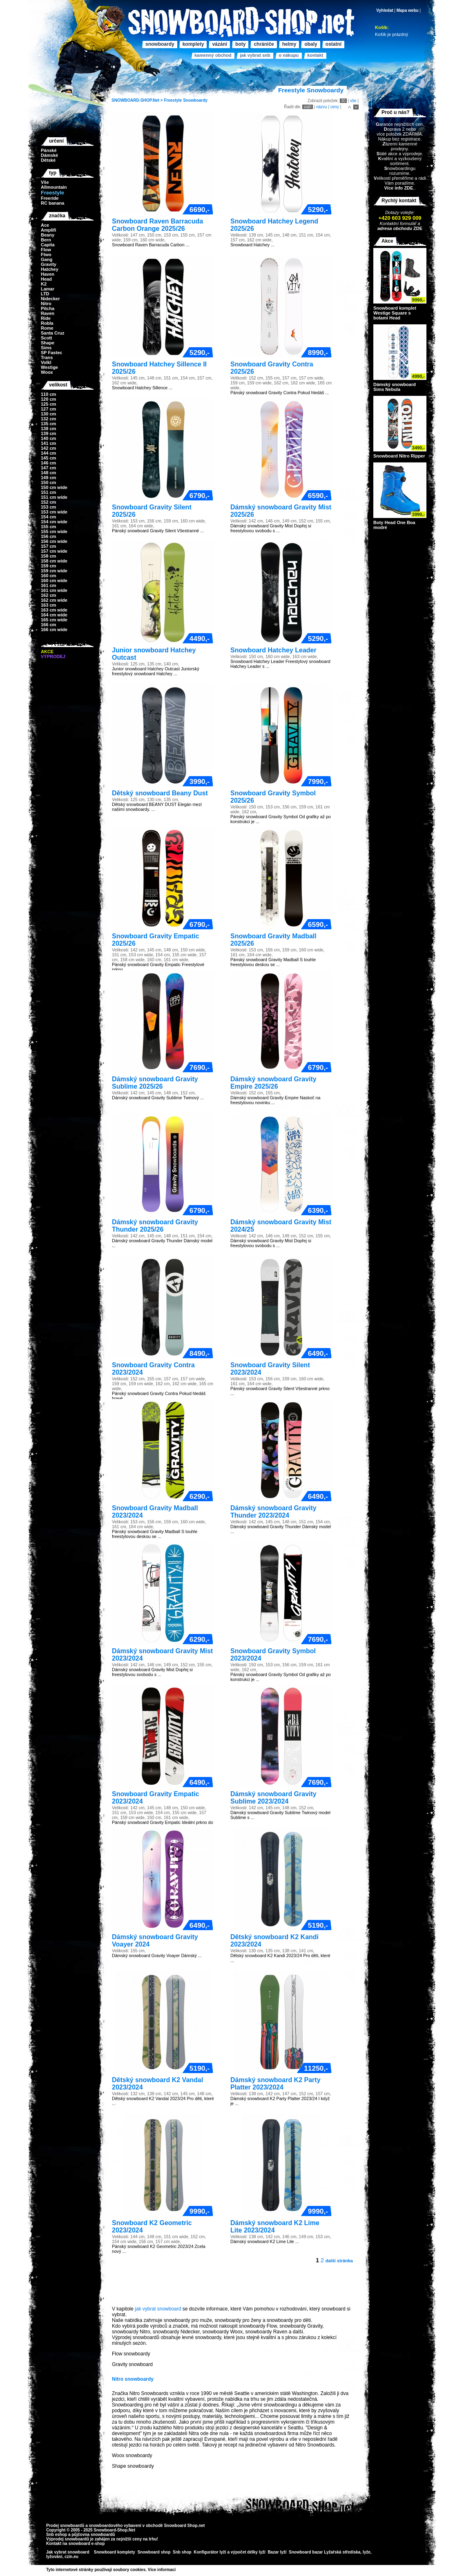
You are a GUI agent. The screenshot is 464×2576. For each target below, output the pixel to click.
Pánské (49, 150)
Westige (49, 367)
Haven (47, 274)
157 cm (48, 546)
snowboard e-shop (86, 2543)
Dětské (48, 160)
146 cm (48, 462)
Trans (47, 357)
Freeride (49, 198)
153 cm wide (54, 511)
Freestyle (173, 100)
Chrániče (264, 44)
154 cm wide (54, 521)
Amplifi (48, 230)
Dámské (49, 155)
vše (353, 100)
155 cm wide (54, 531)
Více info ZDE (398, 187)
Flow (46, 249)
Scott (46, 337)
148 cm (48, 472)
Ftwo (46, 254)
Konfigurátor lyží (210, 2552)
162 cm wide (54, 600)
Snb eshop (56, 2534)
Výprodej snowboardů (67, 2539)
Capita (48, 244)
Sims (46, 347)
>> (178, 2569)
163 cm (48, 605)
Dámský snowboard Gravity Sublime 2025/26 (155, 1083)
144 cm (48, 453)
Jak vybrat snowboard (68, 2552)
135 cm (48, 423)
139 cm (48, 433)
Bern (46, 239)
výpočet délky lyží (248, 2552)
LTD (45, 293)
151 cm (48, 492)
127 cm (48, 408)
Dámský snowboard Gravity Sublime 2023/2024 (273, 1797)
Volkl (46, 362)
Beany (47, 234)
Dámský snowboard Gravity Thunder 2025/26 (155, 1226)
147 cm (48, 467)
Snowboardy (195, 100)
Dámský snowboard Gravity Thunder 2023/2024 (273, 1512)
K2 (44, 283)
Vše (45, 182)
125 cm (48, 404)
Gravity (48, 264)
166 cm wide (54, 629)
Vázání (219, 44)
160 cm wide (54, 580)
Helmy (289, 44)
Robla (47, 323)
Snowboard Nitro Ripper (399, 455)
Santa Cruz (52, 332)
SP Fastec (51, 352)
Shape (47, 342)
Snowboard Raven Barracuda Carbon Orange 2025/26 (157, 225)
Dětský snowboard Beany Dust (160, 793)
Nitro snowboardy (133, 2379)
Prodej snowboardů (65, 2525)
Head (46, 279)
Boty (240, 44)
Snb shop (182, 2552)
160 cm (48, 575)
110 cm (48, 394)
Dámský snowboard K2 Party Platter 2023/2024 (275, 2083)
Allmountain (54, 187)
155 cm (48, 526)
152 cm (48, 502)
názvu (321, 107)
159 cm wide (54, 570)
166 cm (48, 624)
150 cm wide (54, 487)
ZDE (417, 228)
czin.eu (71, 2556)
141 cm (48, 443)
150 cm (48, 482)
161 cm (48, 585)
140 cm (48, 438)
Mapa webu (408, 10)
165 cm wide (54, 619)
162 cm (48, 595)
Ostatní (333, 44)
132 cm (48, 418)
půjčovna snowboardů (93, 2534)
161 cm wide (54, 590)
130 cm (48, 413)
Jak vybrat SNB (255, 55)
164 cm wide (54, 614)
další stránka (339, 2260)
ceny (334, 107)
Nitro (46, 303)
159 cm (48, 565)
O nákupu (289, 55)
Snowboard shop (153, 2552)
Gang (46, 259)
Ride (46, 318)
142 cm (48, 448)
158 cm (48, 556)
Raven (47, 313)
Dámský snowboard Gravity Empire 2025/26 (273, 1083)
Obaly (310, 44)
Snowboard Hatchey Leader (273, 650)
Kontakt (315, 55)
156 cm (48, 536)
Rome (47, 328)
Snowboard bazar (306, 2552)
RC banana (52, 203)
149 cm (48, 477)
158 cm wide (54, 560)
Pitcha (47, 308)
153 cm (48, 506)
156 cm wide (54, 541)
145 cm (48, 457)
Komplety (193, 44)
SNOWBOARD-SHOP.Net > (138, 100)
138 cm (48, 428)
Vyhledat (384, 10)
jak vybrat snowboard (158, 2309)
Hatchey (49, 269)
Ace (45, 225)
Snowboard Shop (180, 2525)
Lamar (47, 288)
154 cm (48, 516)
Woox (47, 372)
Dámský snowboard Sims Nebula (394, 387)
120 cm (48, 399)
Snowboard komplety (114, 2552)
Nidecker (50, 298)
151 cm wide (54, 497)
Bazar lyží (277, 2552)
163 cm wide (54, 609)
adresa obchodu (394, 228)
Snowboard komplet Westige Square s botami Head (394, 313)
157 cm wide (54, 551)
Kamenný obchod (212, 55)
